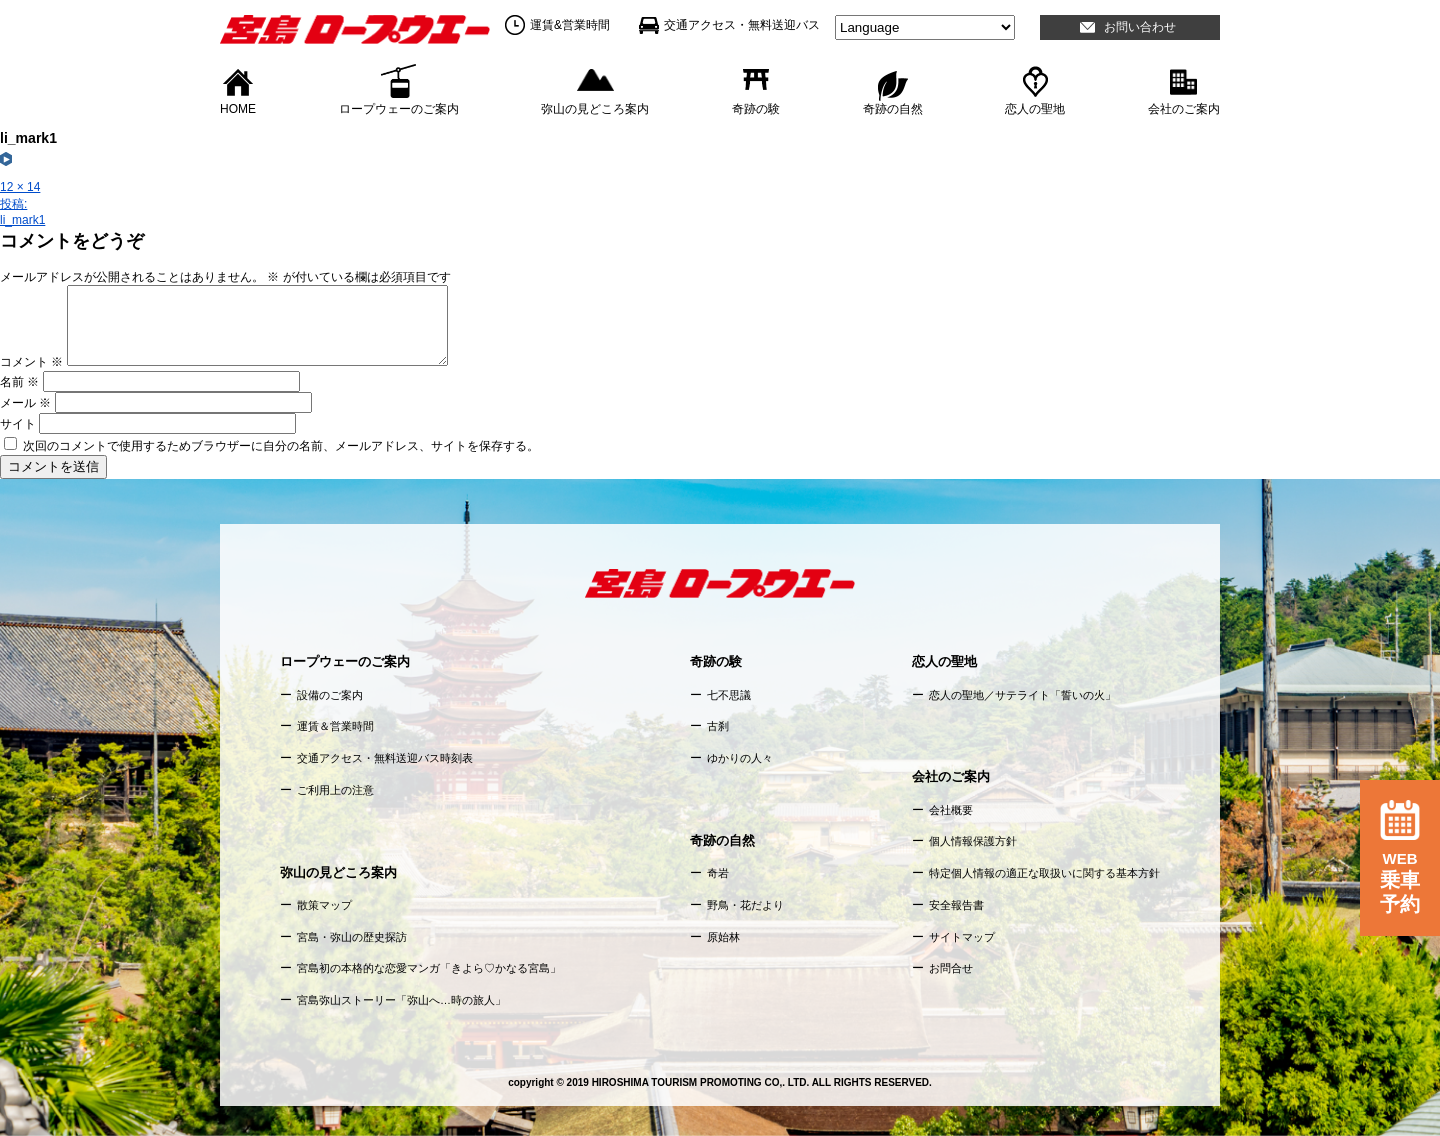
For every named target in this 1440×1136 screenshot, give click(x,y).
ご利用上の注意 (335, 790)
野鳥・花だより (745, 905)
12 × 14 (20, 187)
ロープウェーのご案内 (399, 108)
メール (25, 403)
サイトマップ (962, 937)
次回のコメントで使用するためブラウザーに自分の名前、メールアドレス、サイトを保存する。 (281, 446)
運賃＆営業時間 (335, 726)
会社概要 (951, 810)
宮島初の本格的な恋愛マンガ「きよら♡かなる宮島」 (429, 968)
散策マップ (324, 905)
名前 (19, 382)
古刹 (718, 726)
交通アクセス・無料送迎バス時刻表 (385, 758)
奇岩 (718, 873)
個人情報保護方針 (973, 841)
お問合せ (951, 968)
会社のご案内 (1184, 108)
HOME (238, 108)
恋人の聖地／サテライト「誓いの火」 (1022, 695)
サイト (18, 424)
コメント (31, 362)
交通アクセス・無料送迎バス (742, 25)
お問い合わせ (1140, 27)
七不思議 (729, 695)
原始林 (723, 937)
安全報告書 (956, 905)
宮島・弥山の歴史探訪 (352, 937)
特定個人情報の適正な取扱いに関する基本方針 (1044, 873)
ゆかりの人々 (740, 758)
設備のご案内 (330, 695)
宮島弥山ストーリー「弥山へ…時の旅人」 (401, 1000)
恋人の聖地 (1035, 108)
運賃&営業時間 (570, 25)
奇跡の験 (756, 108)
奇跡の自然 (893, 108)
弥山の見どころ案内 (595, 108)
